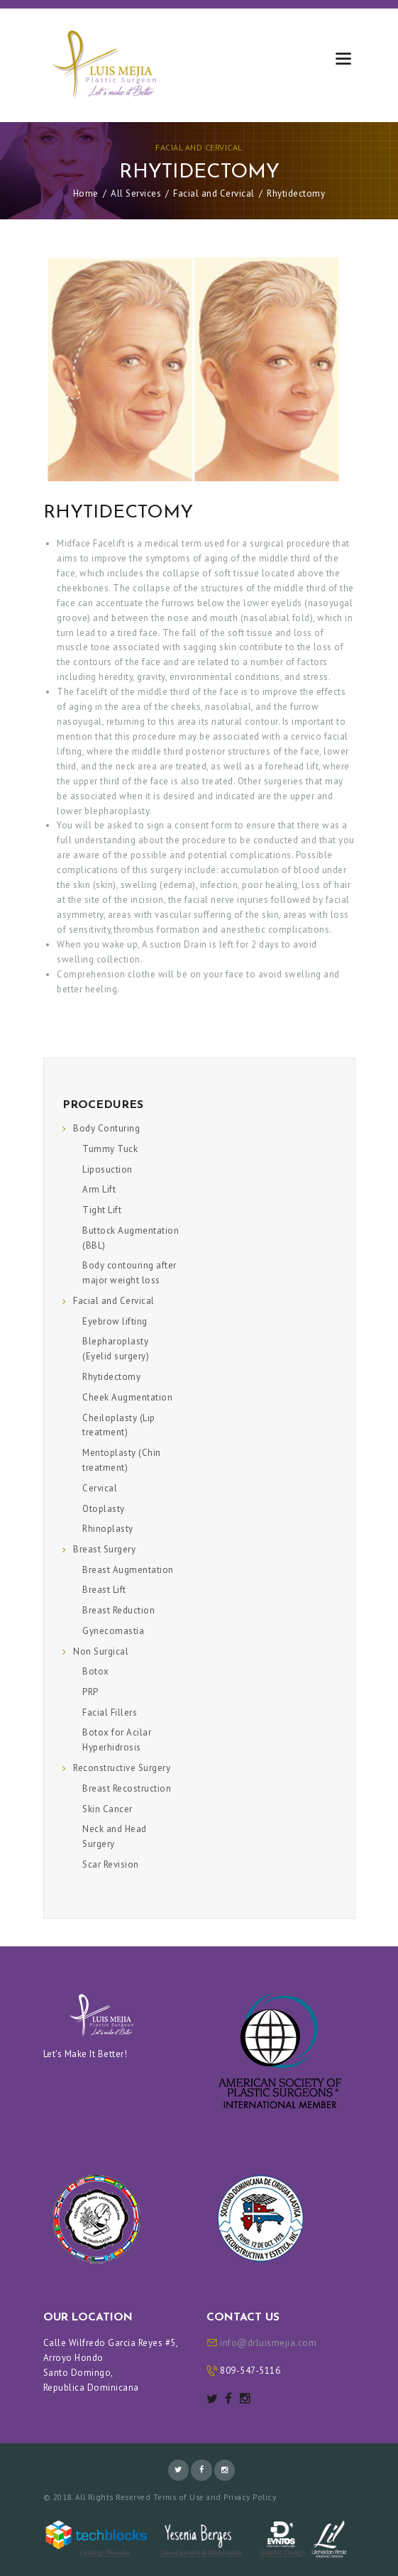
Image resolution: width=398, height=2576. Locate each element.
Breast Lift (104, 1590)
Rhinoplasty (107, 1529)
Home (86, 193)
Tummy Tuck (110, 1149)
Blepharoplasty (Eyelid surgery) (115, 1348)
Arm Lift (99, 1189)
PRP (90, 1692)
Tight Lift (101, 1210)
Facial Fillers (109, 1712)
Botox (95, 1671)
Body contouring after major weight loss (129, 1272)
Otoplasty (103, 1509)
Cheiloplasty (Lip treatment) (118, 1425)
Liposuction (107, 1169)
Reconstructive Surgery (121, 1768)
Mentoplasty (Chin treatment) (121, 1460)
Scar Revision (110, 1864)
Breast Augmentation (128, 1570)
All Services (136, 193)
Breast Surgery (104, 1549)
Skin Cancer (107, 1809)
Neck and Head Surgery (114, 1836)
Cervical (99, 1488)
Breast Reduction (118, 1610)
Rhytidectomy (111, 1377)
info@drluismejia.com (268, 2343)
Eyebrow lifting (115, 1321)
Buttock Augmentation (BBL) (130, 1237)
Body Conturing (106, 1128)
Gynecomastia (113, 1631)
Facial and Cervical (199, 147)
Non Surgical (100, 1651)
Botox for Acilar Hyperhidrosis (116, 1739)
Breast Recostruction (126, 1788)
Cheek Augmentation (127, 1397)
